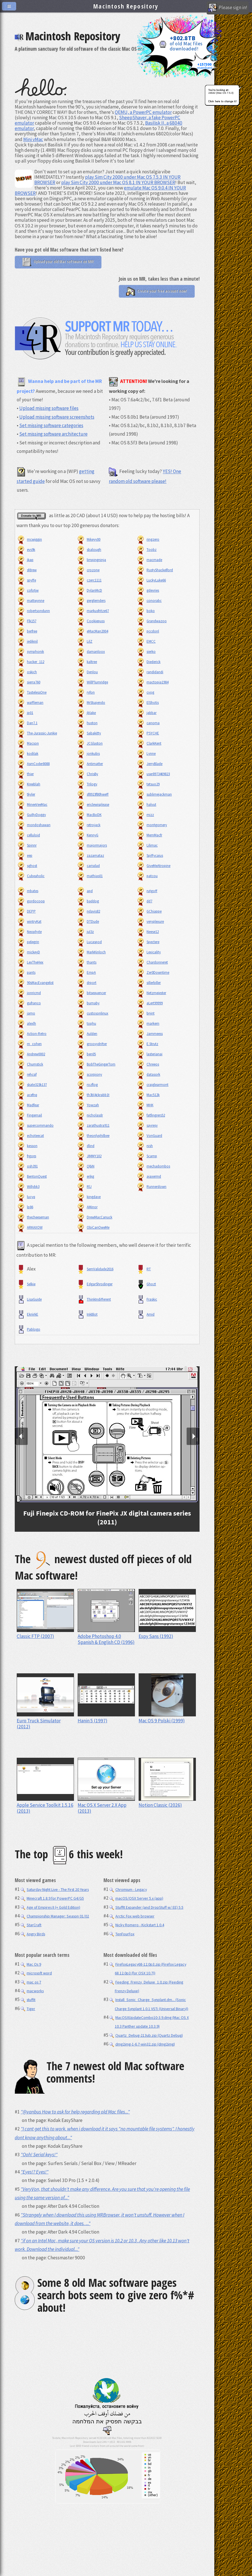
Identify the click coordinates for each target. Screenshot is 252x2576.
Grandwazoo (151, 621)
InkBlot (87, 1314)
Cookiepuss (90, 621)
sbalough (88, 549)
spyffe (26, 580)
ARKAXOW (29, 1227)
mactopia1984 (152, 682)
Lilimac (147, 845)
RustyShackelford (154, 570)
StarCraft (31, 1924)
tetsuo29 (148, 784)
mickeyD (28, 952)
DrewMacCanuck (94, 1217)
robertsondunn (33, 610)
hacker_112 (30, 661)
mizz (145, 814)
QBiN (85, 1166)
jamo (25, 1013)
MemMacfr (149, 835)
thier (25, 774)
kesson (26, 1145)
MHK (144, 1105)
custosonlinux (92, 1013)
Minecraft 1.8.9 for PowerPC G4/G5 (52, 1898)
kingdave (88, 1196)
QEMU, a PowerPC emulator (143, 112)
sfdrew (26, 570)
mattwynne (30, 600)
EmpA (86, 972)
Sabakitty (88, 733)
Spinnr (26, 845)
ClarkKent (148, 743)
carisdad (88, 865)
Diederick (148, 661)
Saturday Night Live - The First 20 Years (55, 1889)
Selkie (25, 1284)
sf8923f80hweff (92, 794)
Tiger (28, 2008)
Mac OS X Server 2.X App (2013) (106, 1805)
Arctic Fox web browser (131, 1916)
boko (145, 610)
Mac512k (148, 1094)
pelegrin (27, 941)
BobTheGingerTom (95, 1064)
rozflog (87, 1084)
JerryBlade (149, 763)
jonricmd (28, 992)
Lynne (146, 753)
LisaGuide (29, 1299)
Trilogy (86, 784)
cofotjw (27, 590)
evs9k (25, 549)
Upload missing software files (49, 408)
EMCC (146, 641)
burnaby (87, 1003)
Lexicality (148, 952)
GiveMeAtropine (153, 865)
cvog (145, 692)
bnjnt (145, 1013)
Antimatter (89, 763)
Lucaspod (89, 941)
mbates (27, 891)
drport (86, 982)
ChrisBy (87, 774)
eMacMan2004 (92, 631)
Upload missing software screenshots (56, 417)
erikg (85, 1176)
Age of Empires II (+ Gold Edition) (50, 1907)
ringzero (147, 539)
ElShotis (147, 702)
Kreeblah (28, 784)
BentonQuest (31, 1176)
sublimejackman (154, 794)
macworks (32, 1990)
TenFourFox (121, 1933)
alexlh (26, 1023)
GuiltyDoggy (31, 814)
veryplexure (150, 921)
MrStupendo (90, 702)
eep (24, 855)
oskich (26, 672)
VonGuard (149, 1135)
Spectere (147, 941)
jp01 (24, 712)
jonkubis (88, 753)
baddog (87, 901)
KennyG (87, 835)
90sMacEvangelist (35, 982)
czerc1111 (88, 580)
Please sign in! (227, 7)
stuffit (28, 1999)
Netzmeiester (151, 992)
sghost (26, 865)
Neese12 (147, 931)
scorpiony (89, 1074)
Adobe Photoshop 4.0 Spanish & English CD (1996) (106, 1636)
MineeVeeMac (31, 804)
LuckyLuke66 (151, 580)
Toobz (146, 549)
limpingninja (91, 559)
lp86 (24, 1207)
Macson (27, 743)
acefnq (26, 1094)
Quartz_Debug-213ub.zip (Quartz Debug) (146, 2035)
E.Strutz (147, 1043)
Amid (145, 1314)
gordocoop (30, 901)
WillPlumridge (92, 682)
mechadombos (153, 1166)
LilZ (84, 641)
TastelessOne (31, 692)
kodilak (27, 753)
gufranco (28, 1003)
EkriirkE (27, 1314)
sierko (146, 651)
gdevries (147, 590)
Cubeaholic (30, 875)
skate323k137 (31, 1084)
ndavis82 (88, 911)
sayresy (147, 1125)
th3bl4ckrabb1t (92, 1094)
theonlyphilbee (92, 1135)
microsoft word (36, 1973)
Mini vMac (33, 139)
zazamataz (90, 855)
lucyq (25, 1196)
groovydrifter (91, 1043)
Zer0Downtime (152, 972)
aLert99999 (149, 1003)
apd (84, 891)
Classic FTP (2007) (45, 1633)
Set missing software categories (51, 425)
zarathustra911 (92, 1125)
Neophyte (29, 931)
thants (86, 962)
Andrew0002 (30, 1054)
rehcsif (26, 1074)
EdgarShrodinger (94, 1284)
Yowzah (87, 1105)
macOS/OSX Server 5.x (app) (136, 1898)
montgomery (151, 825)
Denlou (87, 672)
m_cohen (29, 1043)
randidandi (149, 672)
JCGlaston (89, 743)
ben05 (86, 1054)
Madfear (27, 1105)
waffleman (29, 702)
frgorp (26, 1156)
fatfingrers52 (150, 1115)
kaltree (86, 661)
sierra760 (28, 682)
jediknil (27, 641)
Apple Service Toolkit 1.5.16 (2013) (45, 1805)
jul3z (85, 931)
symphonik (30, 651)
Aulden (86, 1033)
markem (147, 1023)
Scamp (146, 1156)
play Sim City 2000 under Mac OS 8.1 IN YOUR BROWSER (118, 182)
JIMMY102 (88, 1156)
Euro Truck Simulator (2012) (45, 1721)
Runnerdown (151, 1186)
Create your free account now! (156, 291)
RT (143, 1269)
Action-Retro (31, 1033)
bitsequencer (91, 992)
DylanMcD (89, 590)
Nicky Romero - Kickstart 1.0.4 (136, 1924)
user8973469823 (153, 774)
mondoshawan (33, 825)
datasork (148, 1074)
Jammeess (149, 1033)
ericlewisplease (92, 804)
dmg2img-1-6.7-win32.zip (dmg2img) (142, 2044)
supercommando (35, 1125)
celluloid (28, 835)
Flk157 (26, 621)
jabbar (146, 712)
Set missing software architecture (53, 434)
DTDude (87, 921)
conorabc (149, 600)
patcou (147, 875)
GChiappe (149, 911)
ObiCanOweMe (92, 1227)
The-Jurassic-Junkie (36, 733)
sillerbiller (148, 982)
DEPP (26, 911)
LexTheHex (29, 962)
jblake (86, 712)
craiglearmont (152, 1084)
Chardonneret (152, 962)
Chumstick (29, 1064)
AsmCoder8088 (33, 763)
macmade (149, 559)
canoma (148, 723)
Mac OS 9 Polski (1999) (167, 1718)
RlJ (84, 1186)
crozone (87, 570)
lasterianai (149, 1054)
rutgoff (146, 891)
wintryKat (28, 921)
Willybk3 (27, 1186)
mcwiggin (29, 539)
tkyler (25, 794)
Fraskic (146, 1299)
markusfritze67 (92, 610)
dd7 (144, 901)
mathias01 (89, 875)
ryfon (85, 692)
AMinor (87, 1207)
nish (144, 1145)
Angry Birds (33, 1933)
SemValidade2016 (94, 1269)
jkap (24, 559)
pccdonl (147, 631)
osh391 (27, 1166)
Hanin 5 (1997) (106, 1718)
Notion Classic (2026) (167, 1802)
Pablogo (28, 1329)
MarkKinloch (91, 952)
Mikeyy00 (88, 539)
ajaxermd (148, 1176)
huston (87, 723)
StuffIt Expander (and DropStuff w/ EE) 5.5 (146, 1907)
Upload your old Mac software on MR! (58, 262)
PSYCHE (147, 733)
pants (25, 972)
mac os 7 (31, 1982)
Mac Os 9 (31, 1964)
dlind (85, 1145)
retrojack (88, 825)
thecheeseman (32, 1217)
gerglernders (90, 600)
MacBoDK (88, 814)
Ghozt (146, 1284)
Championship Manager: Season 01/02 (55, 1916)
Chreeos (147, 1064)
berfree (26, 631)
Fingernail (29, 1115)
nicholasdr (89, 1115)
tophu (86, 1023)
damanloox (90, 651)
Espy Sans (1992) (167, 1633)
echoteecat (30, 1135)
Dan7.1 (26, 723)
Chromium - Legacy (128, 1889)
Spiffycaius (149, 855)
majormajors (91, 845)
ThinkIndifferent (93, 1299)
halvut (146, 804)
